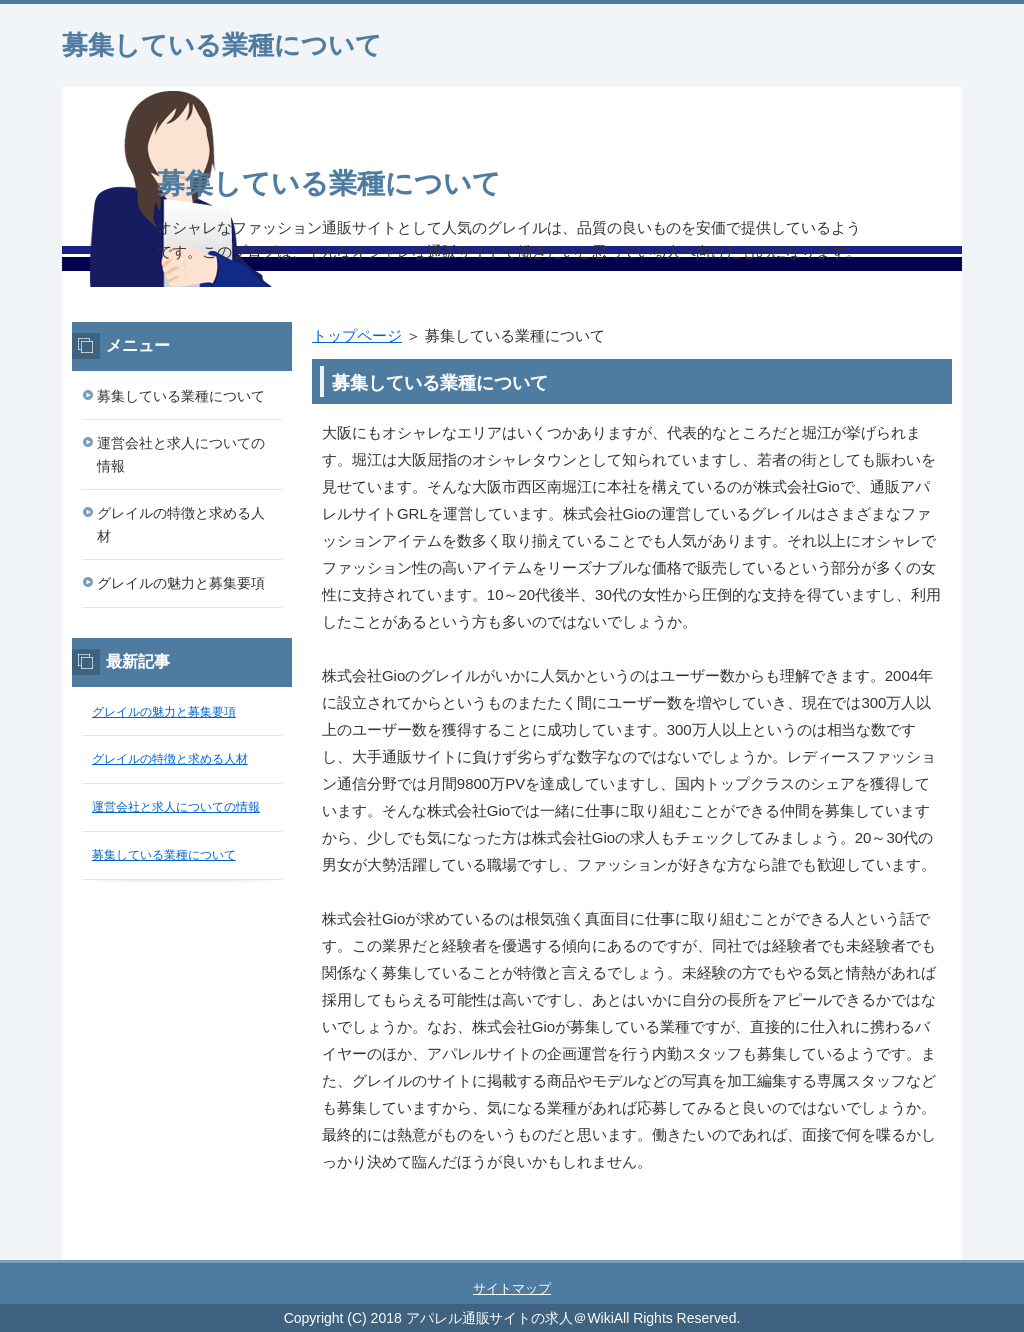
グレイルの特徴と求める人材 (181, 524)
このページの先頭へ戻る (902, 1249)
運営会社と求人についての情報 (181, 454)
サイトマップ (512, 1288)
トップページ (357, 335)
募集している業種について (222, 45)
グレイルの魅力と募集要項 (181, 583)
